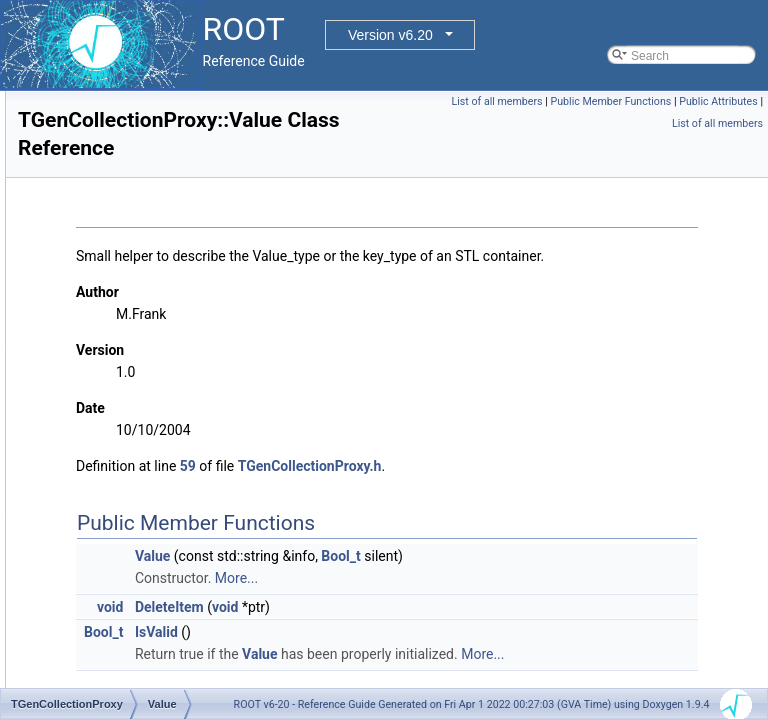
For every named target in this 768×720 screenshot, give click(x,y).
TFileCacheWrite (110, 157)
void (360, 630)
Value (97, 399)
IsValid (406, 655)
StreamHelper (119, 355)
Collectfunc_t (116, 443)
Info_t (97, 531)
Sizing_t (103, 575)
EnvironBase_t (121, 487)
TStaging (106, 377)
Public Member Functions (697, 101)
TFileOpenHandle (113, 201)
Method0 (105, 333)
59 (438, 489)
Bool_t (590, 579)
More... (486, 601)
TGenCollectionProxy (122, 289)
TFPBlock (92, 245)
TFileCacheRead (111, 135)
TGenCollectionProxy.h (560, 489)
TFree (82, 267)
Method (102, 311)
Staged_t (106, 597)
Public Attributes (624, 123)
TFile (79, 113)
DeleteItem (419, 630)
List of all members (583, 101)
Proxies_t (107, 553)
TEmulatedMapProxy (122, 91)
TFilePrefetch (101, 223)
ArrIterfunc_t (115, 421)
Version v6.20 (390, 35)
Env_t (97, 465)
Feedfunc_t (112, 509)
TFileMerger (98, 179)
